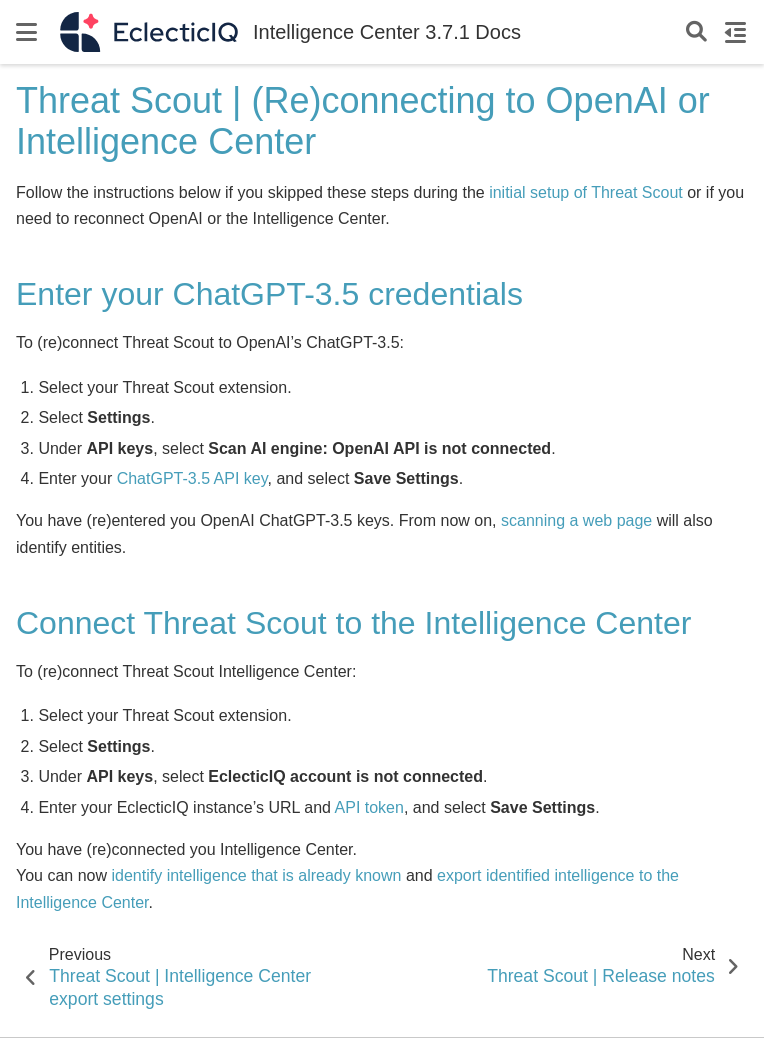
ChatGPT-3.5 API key (192, 478)
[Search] (696, 32)
